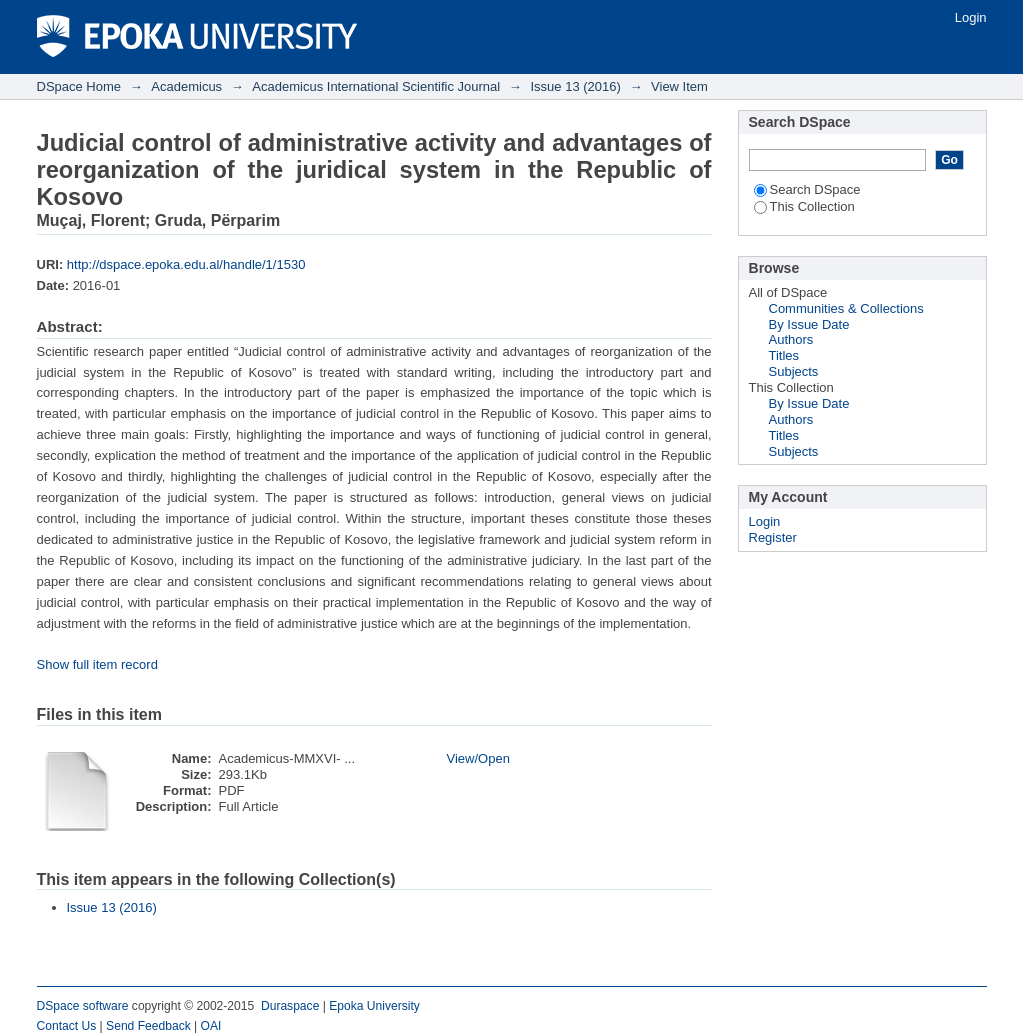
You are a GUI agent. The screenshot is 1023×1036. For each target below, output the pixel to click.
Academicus (186, 86)
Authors (791, 339)
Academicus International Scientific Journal (376, 86)
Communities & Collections (846, 308)
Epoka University (374, 1006)
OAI (211, 1026)
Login (971, 17)
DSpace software (83, 1006)
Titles (784, 355)
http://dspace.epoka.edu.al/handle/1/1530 (186, 264)
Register (773, 537)
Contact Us (67, 1026)
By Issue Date (809, 324)
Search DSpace (807, 189)
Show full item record (97, 664)
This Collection (804, 206)
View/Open (478, 758)
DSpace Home (79, 86)
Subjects (794, 371)
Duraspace (290, 1006)
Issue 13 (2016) (575, 86)
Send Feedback (148, 1026)
